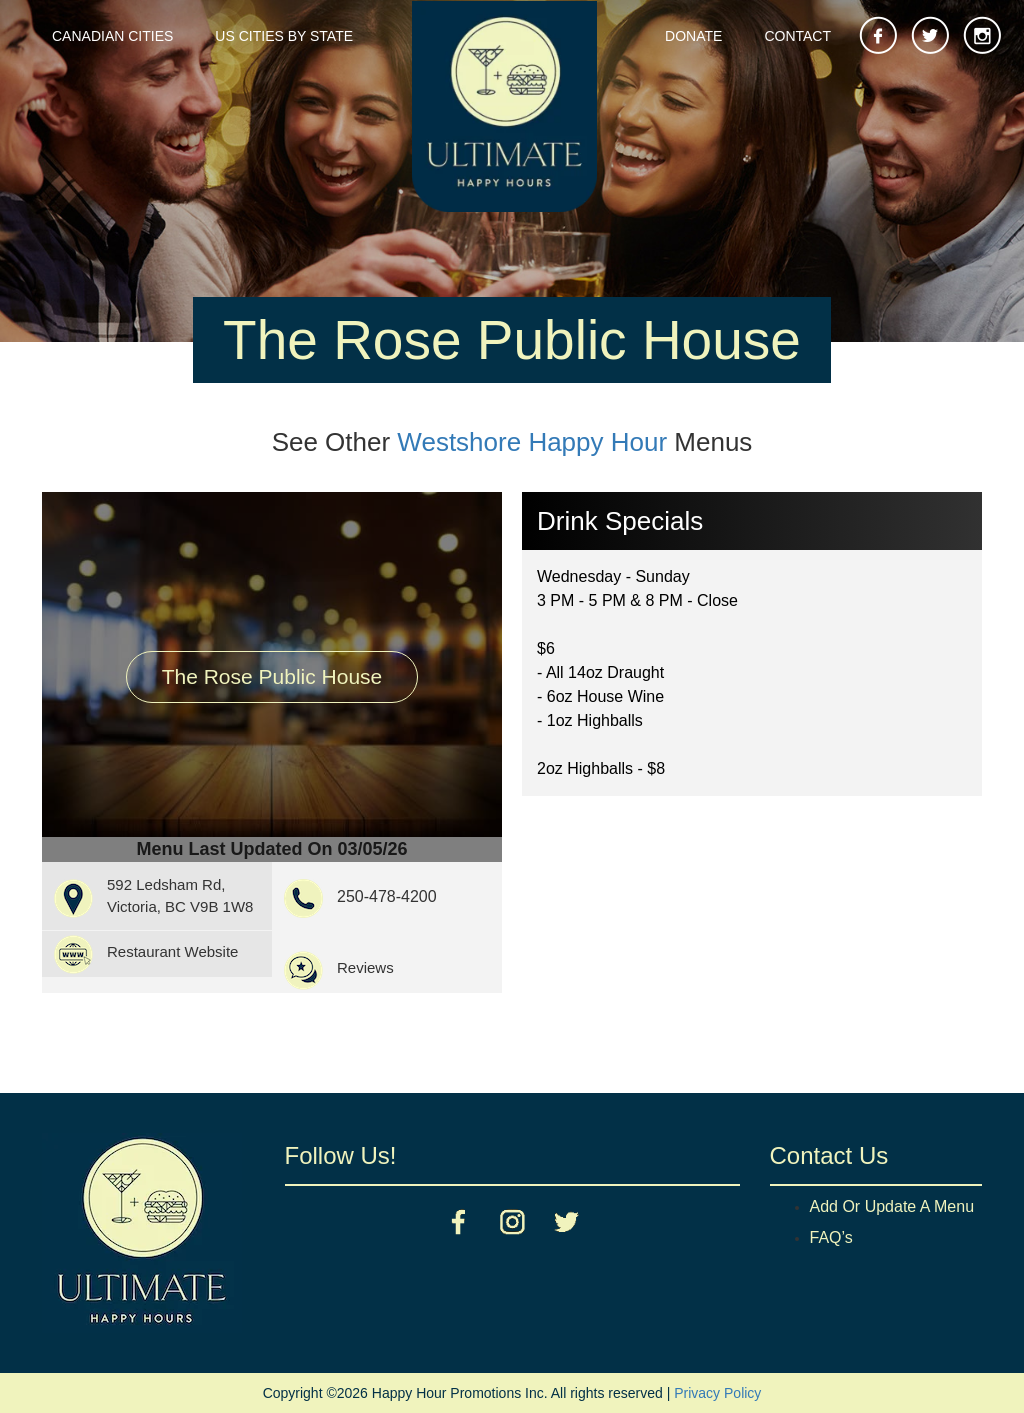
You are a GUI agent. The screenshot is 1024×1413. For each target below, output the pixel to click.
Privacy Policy (717, 1393)
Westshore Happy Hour (532, 442)
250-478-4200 (387, 896)
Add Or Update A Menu (892, 1206)
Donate (693, 36)
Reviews (365, 967)
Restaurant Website (172, 951)
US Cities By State (284, 36)
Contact (797, 36)
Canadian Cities (112, 36)
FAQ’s (831, 1237)
